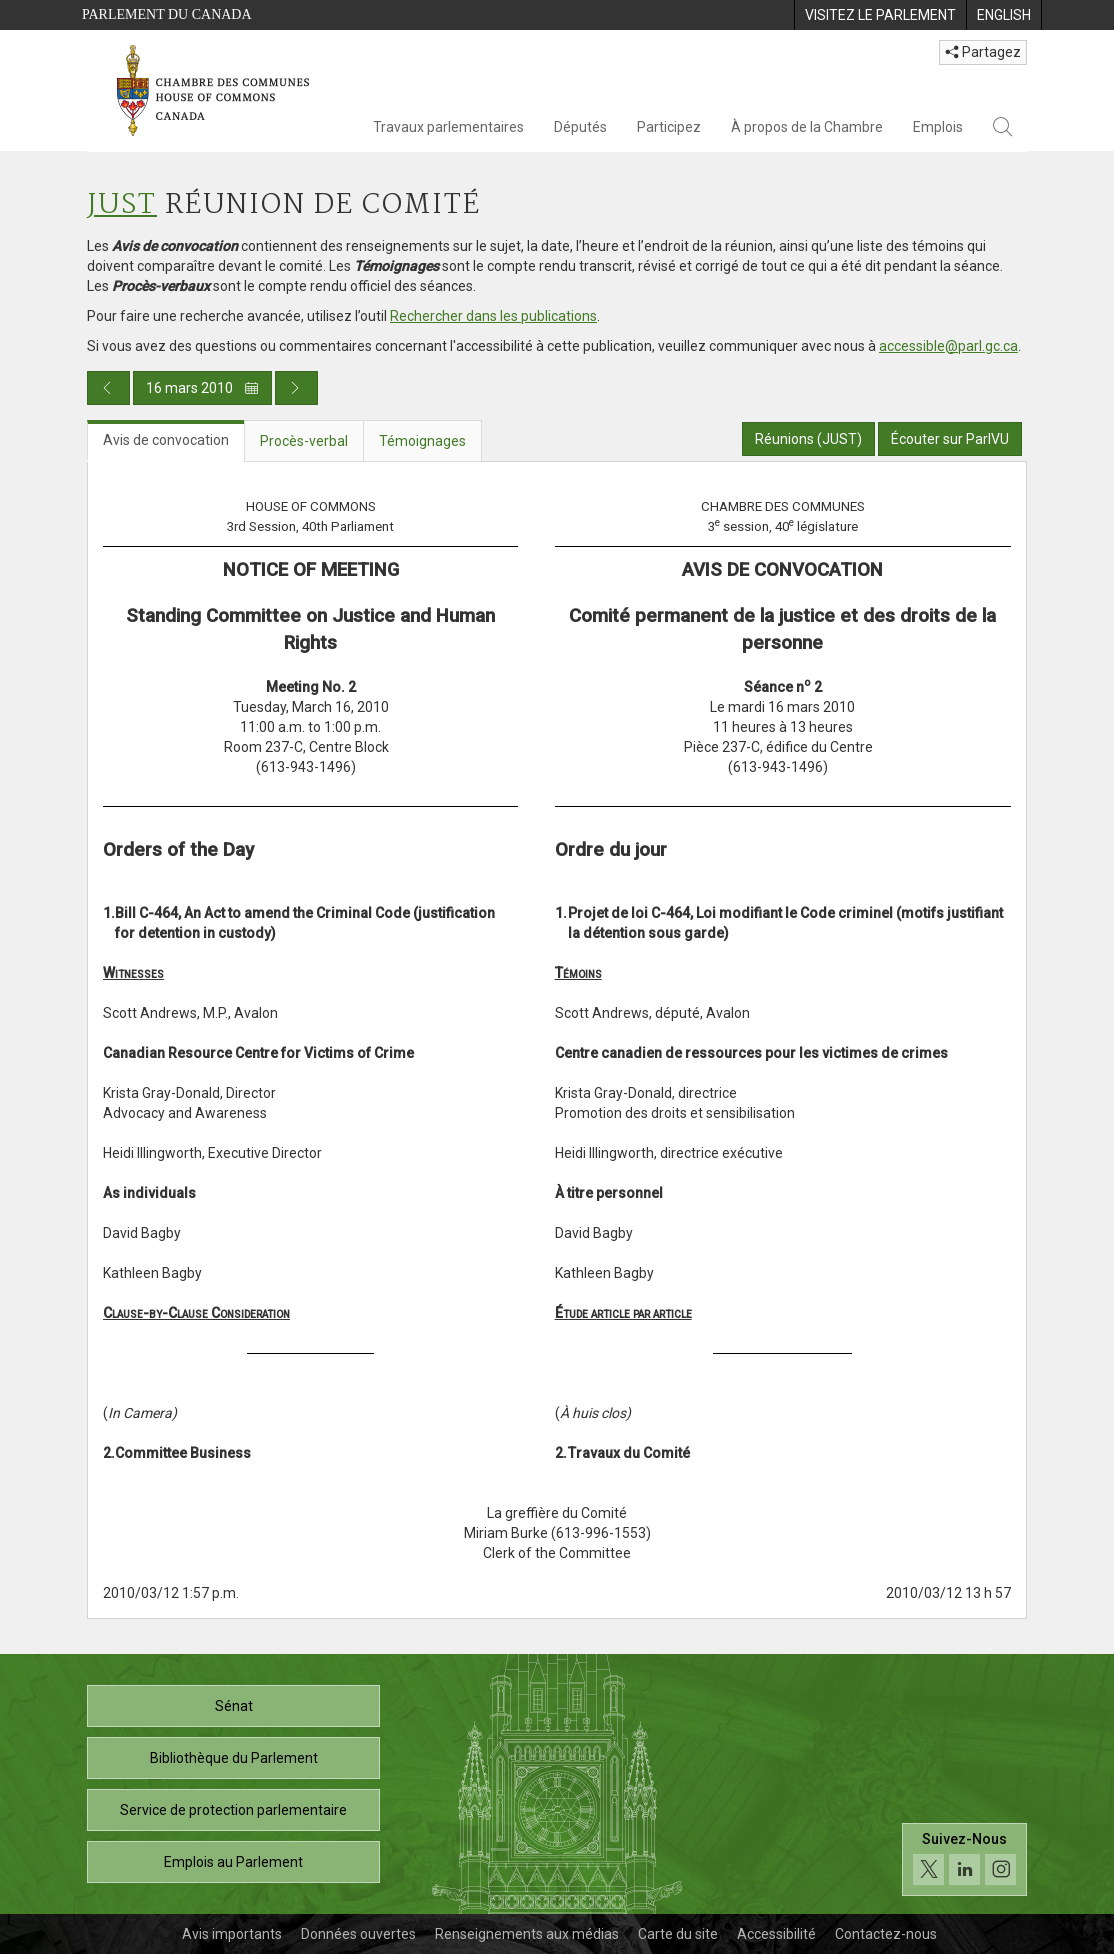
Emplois (938, 127)
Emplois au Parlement (233, 1862)
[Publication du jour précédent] (108, 388)
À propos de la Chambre (807, 127)
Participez (669, 127)
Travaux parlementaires (448, 127)
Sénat (234, 1706)
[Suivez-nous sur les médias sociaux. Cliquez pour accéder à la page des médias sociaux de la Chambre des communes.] (964, 1859)
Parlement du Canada (167, 14)
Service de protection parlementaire (233, 1810)
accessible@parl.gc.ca (948, 346)
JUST (122, 205)
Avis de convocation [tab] (166, 440)
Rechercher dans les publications (493, 316)
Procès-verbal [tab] (304, 441)
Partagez (983, 52)
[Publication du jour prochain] (296, 388)
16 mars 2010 (202, 388)
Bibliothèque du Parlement (234, 1758)
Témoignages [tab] (422, 441)
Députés (580, 127)
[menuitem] (880, 15)
